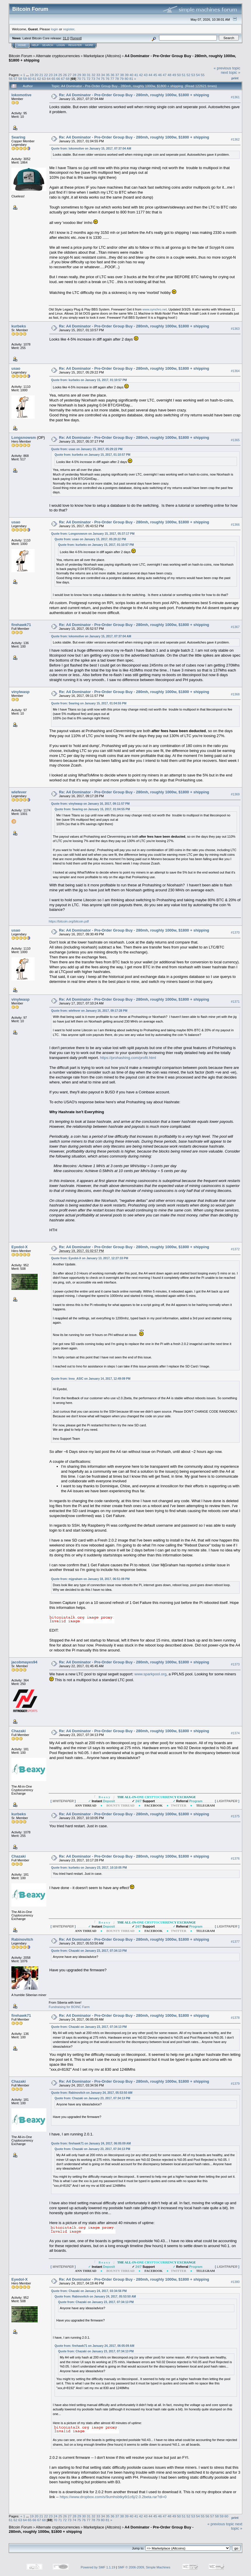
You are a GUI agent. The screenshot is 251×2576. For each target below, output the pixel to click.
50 (179, 75)
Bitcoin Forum (20, 56)
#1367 (235, 627)
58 (20, 78)
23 (51, 75)
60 (30, 78)
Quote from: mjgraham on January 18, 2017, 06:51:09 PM (90, 1579)
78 (117, 78)
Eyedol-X (19, 1247)
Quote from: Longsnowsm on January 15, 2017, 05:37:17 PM (93, 533)
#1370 (235, 932)
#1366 (235, 524)
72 (88, 78)
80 (126, 78)
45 (155, 75)
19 (32, 75)
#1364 (235, 371)
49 (174, 75)
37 (117, 75)
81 (131, 78)
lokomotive (21, 95)
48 (169, 75)
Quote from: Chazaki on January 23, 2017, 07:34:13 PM (89, 1950)
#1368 (235, 694)
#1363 (235, 328)
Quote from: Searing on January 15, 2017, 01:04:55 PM (88, 703)
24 (55, 75)
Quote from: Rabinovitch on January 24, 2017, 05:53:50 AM (92, 2092)
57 (15, 78)
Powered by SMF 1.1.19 (98, 2567)
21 (41, 75)
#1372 (235, 1249)
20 (36, 75)
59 (25, 78)
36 (112, 75)
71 (84, 78)
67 (63, 78)
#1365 (235, 440)
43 (146, 75)
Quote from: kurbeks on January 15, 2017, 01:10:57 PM (89, 380)
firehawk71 (21, 624)
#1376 (235, 1858)
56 (11, 78)
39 (126, 75)
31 (88, 75)
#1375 (235, 1816)
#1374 (235, 1733)
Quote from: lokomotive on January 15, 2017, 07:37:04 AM (91, 148)
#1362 (235, 139)
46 (160, 75)
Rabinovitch (22, 1939)
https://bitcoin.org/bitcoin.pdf (69, 921)
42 (141, 75)
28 (74, 75)
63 (44, 78)
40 (131, 75)
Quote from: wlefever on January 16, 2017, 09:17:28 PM (89, 1010)
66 (58, 78)
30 (84, 75)
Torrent (76, 38)
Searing (18, 137)
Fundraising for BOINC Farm (69, 2007)
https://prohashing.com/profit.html (128, 1057)
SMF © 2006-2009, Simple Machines (144, 2567)
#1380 (235, 2282)
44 (150, 75)
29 (79, 75)
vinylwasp (20, 692)
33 (98, 75)
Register (75, 45)
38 (122, 75)
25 (60, 75)
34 (103, 75)
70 (79, 78)
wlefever (19, 792)
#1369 (235, 794)
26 (65, 75)
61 (34, 78)
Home (22, 45)
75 (103, 78)
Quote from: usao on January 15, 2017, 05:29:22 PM (87, 449)
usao (15, 368)
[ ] (63, 1801)
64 (48, 78)
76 (107, 78)
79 (122, 78)
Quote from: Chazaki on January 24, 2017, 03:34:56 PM (89, 2291)
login (54, 29)
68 (67, 78)
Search (47, 45)
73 (93, 78)
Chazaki (18, 1731)
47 (165, 75)
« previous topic (227, 68)
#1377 (235, 1941)
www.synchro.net (154, 309)
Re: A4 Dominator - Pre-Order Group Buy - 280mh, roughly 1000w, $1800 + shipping (134, 95)
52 (188, 75)
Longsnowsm (23, 437)
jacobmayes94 (24, 1662)
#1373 (235, 1664)
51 (184, 75)
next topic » (230, 72)
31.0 (66, 38)
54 (198, 75)
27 (70, 75)
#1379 (235, 2083)
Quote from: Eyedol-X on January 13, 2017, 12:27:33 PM (89, 1258)
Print (234, 78)
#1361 (235, 97)
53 (193, 75)
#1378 (235, 2017)
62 (39, 78)
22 (46, 75)
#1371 (235, 1001)
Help (35, 45)
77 (112, 78)
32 (93, 75)
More (89, 45)
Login (61, 45)
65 (53, 78)
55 (203, 75)
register (68, 29)
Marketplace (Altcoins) (102, 56)
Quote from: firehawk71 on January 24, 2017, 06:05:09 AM (91, 2143)
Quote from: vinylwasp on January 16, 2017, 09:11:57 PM (90, 803)
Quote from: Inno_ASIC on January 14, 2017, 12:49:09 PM (90, 1378)
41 (136, 75)
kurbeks (18, 326)
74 (98, 78)
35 (107, 75)
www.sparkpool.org (151, 1674)
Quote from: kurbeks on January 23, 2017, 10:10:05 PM (89, 1867)
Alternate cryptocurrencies (58, 56)
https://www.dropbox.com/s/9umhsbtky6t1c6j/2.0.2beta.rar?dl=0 (113, 2497)
